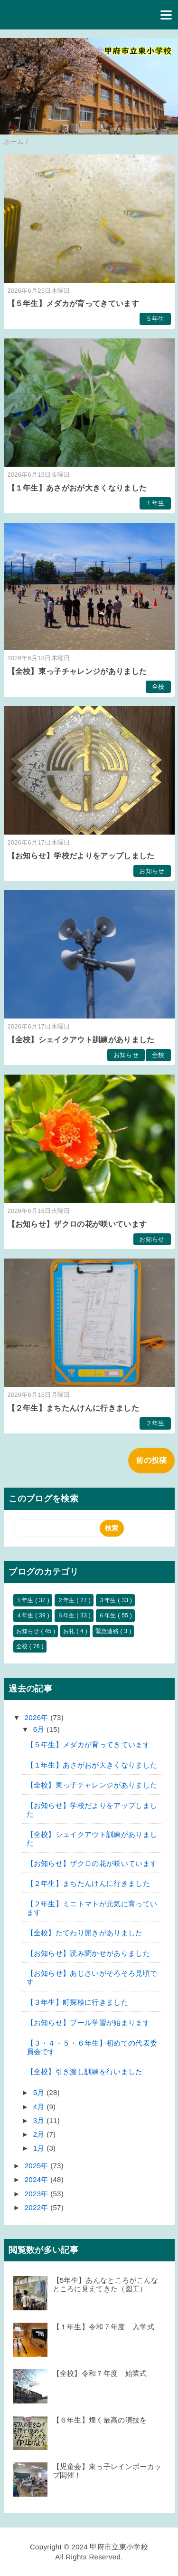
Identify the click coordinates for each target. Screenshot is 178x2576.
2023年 (37, 2194)
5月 (40, 2092)
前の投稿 (151, 1460)
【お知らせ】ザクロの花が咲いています (77, 1224)
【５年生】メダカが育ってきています (73, 303)
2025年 (37, 2166)
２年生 (155, 1423)
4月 (40, 2107)
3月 (40, 2120)
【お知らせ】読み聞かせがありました (88, 1953)
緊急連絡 (108, 1631)
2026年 (37, 1717)
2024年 (37, 2179)
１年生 (155, 503)
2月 (40, 2134)
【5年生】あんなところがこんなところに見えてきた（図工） (106, 2284)
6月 (40, 1729)
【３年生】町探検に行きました (77, 2002)
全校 (158, 686)
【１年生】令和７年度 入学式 (103, 2327)
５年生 (155, 318)
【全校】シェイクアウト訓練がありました (81, 1040)
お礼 (69, 1631)
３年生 (108, 1600)
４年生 (26, 1615)
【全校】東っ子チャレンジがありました (77, 671)
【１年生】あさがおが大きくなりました (77, 488)
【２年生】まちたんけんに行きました (73, 1408)
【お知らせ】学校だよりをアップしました (81, 856)
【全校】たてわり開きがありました (85, 1933)
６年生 (108, 1615)
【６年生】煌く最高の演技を (100, 2420)
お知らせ (151, 871)
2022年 (37, 2207)
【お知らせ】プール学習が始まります (88, 2023)
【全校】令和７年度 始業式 (100, 2373)
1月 (40, 2148)
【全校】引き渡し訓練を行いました (85, 2071)
